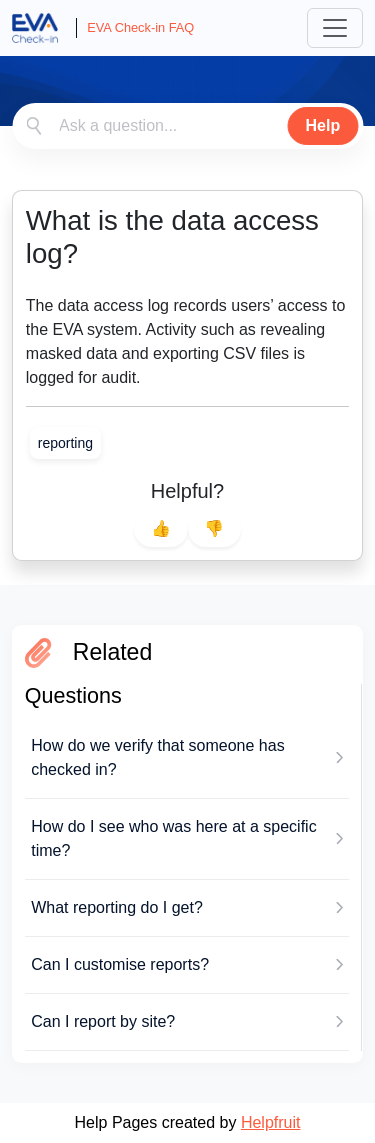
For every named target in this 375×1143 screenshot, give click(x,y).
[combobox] (187, 126)
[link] (65, 443)
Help (323, 125)
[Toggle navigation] (335, 28)
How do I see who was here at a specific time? (173, 838)
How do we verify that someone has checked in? (157, 757)
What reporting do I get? (117, 907)
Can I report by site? (103, 1021)
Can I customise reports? (120, 964)
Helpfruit (271, 1122)
